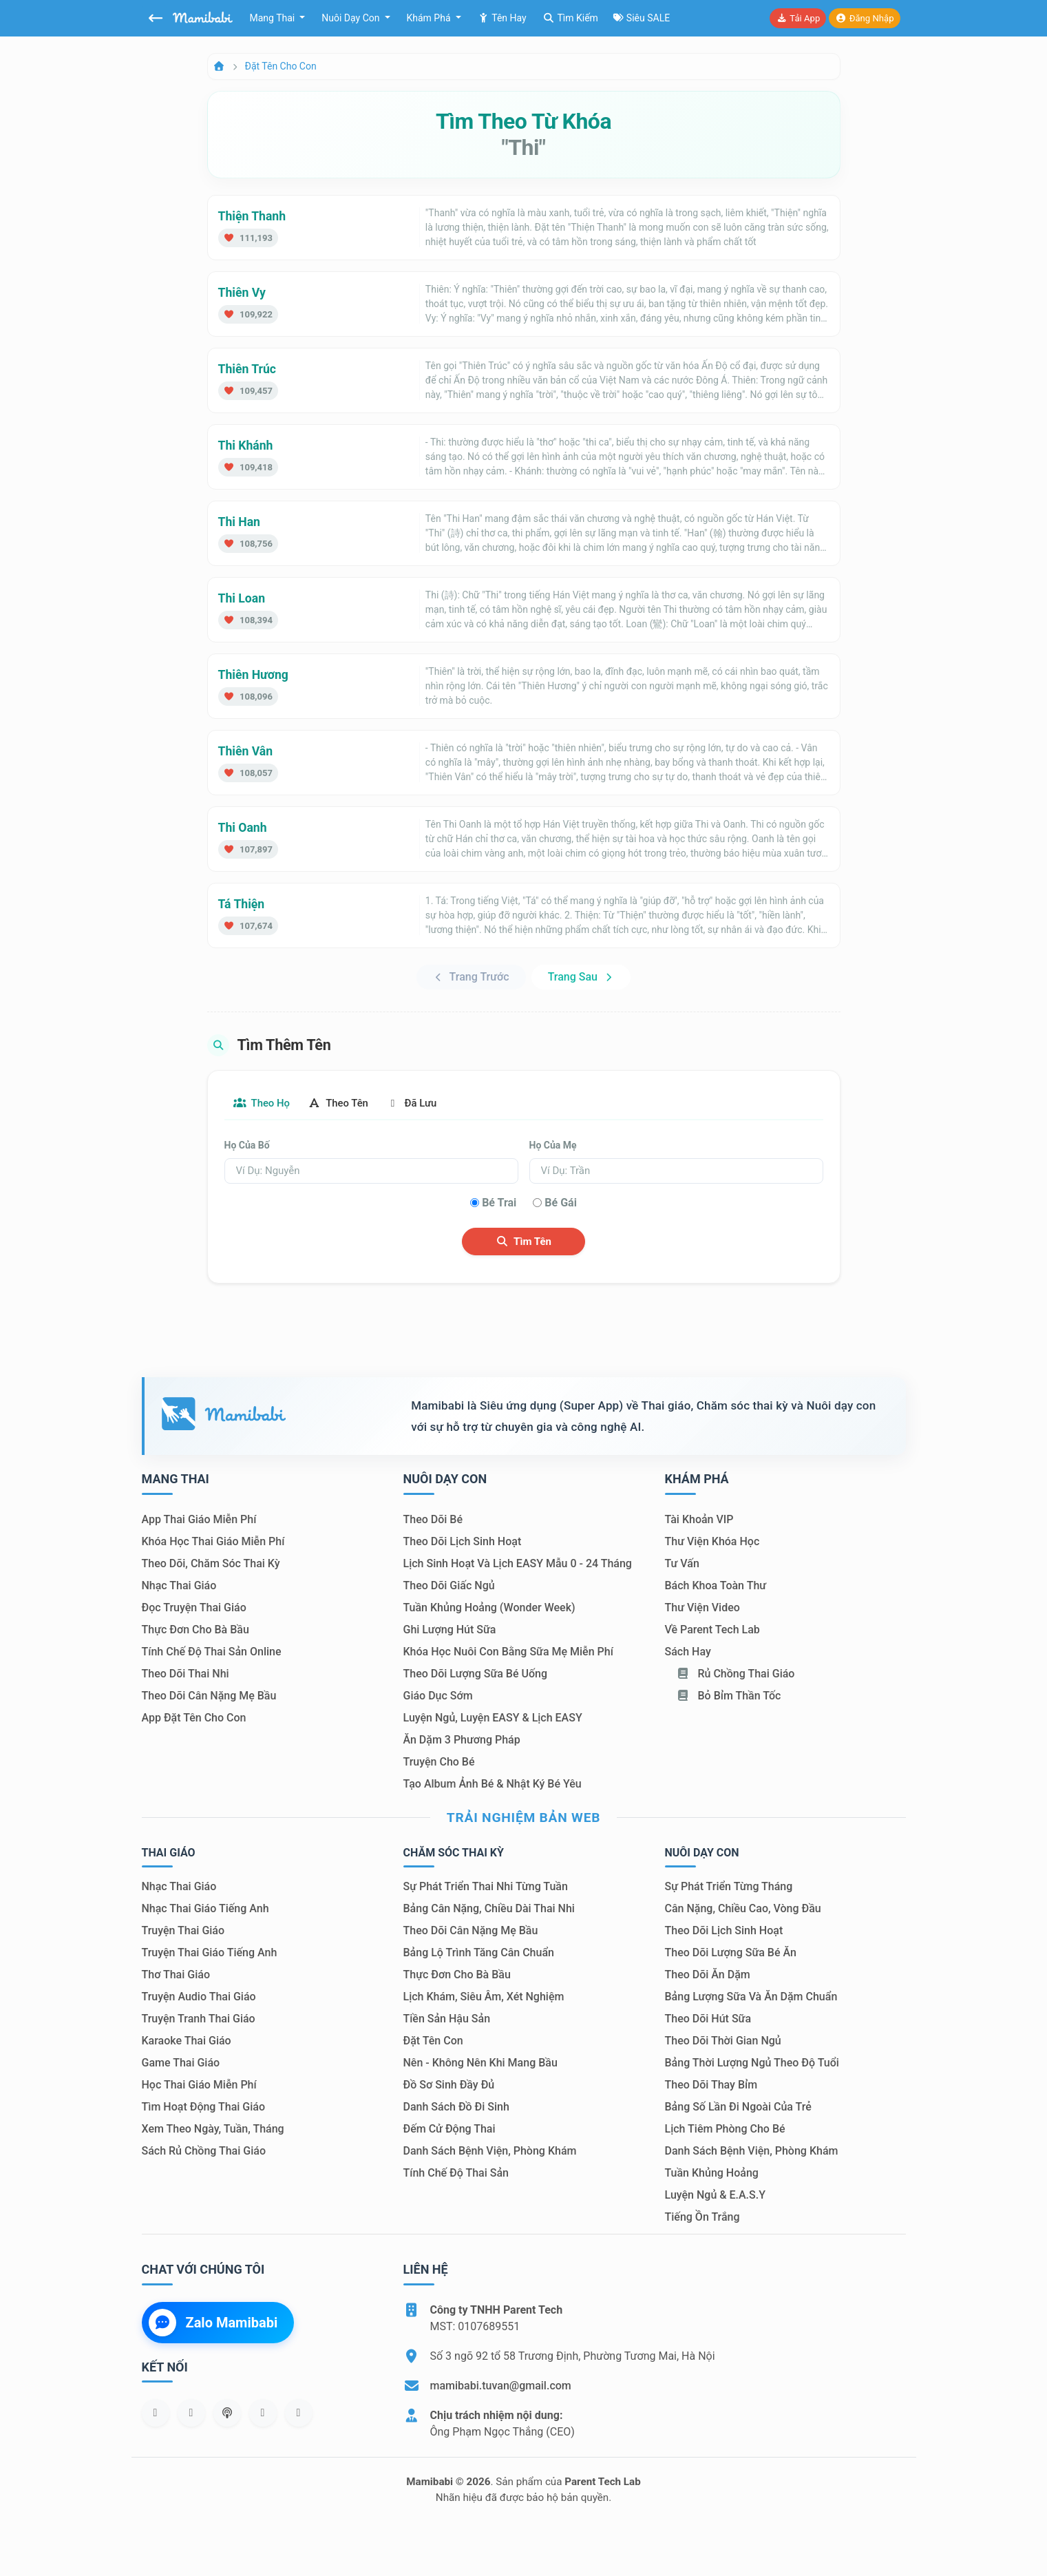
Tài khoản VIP (699, 1520)
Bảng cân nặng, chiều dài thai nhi (489, 1909)
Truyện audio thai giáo (199, 1997)
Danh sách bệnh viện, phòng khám (490, 2152)
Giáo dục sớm (438, 1697)
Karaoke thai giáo (186, 2042)
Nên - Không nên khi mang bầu (480, 2064)
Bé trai (499, 1203)
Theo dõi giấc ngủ (449, 1586)
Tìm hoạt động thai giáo (204, 2108)
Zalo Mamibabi (213, 2323)
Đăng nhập (864, 18)
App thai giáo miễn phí (199, 1520)
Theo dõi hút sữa (708, 2020)
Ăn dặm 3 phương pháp (461, 1741)
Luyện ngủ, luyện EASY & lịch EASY (492, 1719)
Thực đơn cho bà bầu (195, 1630)
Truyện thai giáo (183, 1931)
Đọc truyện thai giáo (194, 1608)
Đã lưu (431, 1103)
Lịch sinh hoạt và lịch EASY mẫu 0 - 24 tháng (517, 1564)
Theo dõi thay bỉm (711, 2086)
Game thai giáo (181, 2064)
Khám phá (430, 17)
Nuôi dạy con (351, 17)
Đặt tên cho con (281, 66)
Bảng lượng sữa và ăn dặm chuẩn (751, 1997)
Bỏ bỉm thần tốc (728, 1697)
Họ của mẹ (553, 1146)
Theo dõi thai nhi (185, 1675)
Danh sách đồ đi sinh (456, 2108)
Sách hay (688, 1652)
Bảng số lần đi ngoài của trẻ (738, 2108)
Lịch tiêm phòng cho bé (725, 2130)
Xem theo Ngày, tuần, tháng (213, 2130)
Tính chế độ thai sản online (212, 1652)
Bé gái (560, 1203)
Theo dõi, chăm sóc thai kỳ (211, 1564)
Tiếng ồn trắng (702, 2218)
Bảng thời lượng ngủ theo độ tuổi (752, 2064)
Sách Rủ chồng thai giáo (204, 2152)
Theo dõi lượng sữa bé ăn (730, 1953)
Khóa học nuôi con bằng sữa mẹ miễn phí (508, 1652)
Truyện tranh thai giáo (198, 2020)
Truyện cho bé (439, 1763)
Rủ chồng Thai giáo (735, 1675)
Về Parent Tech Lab (712, 1630)
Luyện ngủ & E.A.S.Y (715, 2196)
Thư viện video (702, 1608)
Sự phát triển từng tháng (729, 1887)
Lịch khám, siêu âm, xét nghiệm (483, 1997)
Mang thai (273, 17)
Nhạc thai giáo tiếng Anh (205, 1909)
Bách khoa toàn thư (716, 1586)
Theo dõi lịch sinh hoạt (462, 1542)
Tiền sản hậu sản (447, 2020)
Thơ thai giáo (176, 1975)
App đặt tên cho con (194, 1719)
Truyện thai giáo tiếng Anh (209, 1953)
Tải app (798, 18)
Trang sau (581, 976)
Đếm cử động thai (449, 2130)
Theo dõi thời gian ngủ (723, 2042)
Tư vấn (682, 1564)
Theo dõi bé (433, 1520)
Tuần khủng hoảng (712, 2174)
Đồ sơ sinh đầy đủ (449, 2086)
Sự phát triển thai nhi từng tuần (485, 1887)
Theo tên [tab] (350, 1103)
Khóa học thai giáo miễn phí (213, 1542)
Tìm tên (523, 1242)
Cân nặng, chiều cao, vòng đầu (743, 1909)
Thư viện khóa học (712, 1542)
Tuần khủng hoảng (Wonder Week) (489, 1608)
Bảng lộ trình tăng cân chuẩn (478, 1953)
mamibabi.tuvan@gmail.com (500, 2387)
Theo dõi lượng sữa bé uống (475, 1675)
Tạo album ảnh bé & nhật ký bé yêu (492, 1785)
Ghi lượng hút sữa (449, 1630)
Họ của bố (247, 1146)
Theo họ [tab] (265, 1103)
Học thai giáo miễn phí (199, 2086)
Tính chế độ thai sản (456, 2174)
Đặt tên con (433, 2042)
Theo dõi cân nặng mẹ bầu (209, 1697)
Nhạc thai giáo (179, 1586)
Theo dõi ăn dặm (707, 1975)
